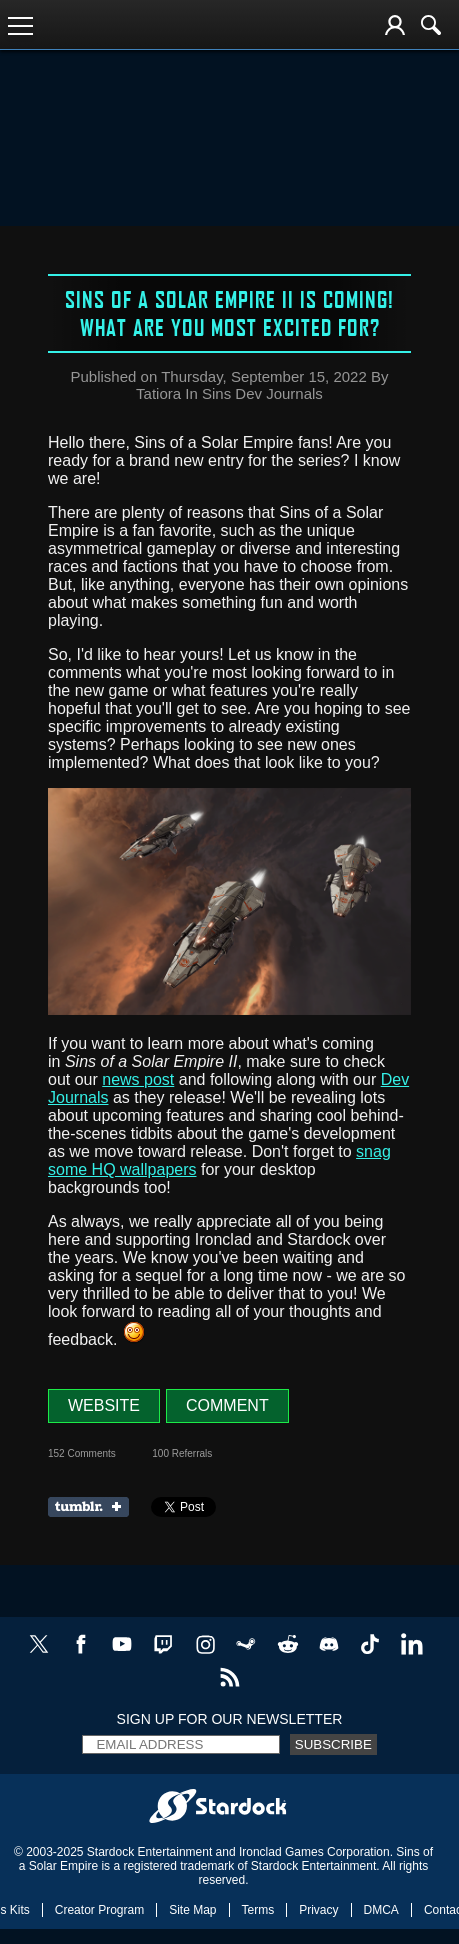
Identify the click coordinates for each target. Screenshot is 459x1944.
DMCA (381, 1910)
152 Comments (82, 1453)
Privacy (318, 1910)
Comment (227, 1405)
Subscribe (333, 1744)
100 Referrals (182, 1453)
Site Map (192, 1910)
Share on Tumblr (94, 1507)
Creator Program (99, 1910)
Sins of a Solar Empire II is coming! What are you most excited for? (229, 313)
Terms (258, 1910)
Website (104, 1405)
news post (138, 1079)
